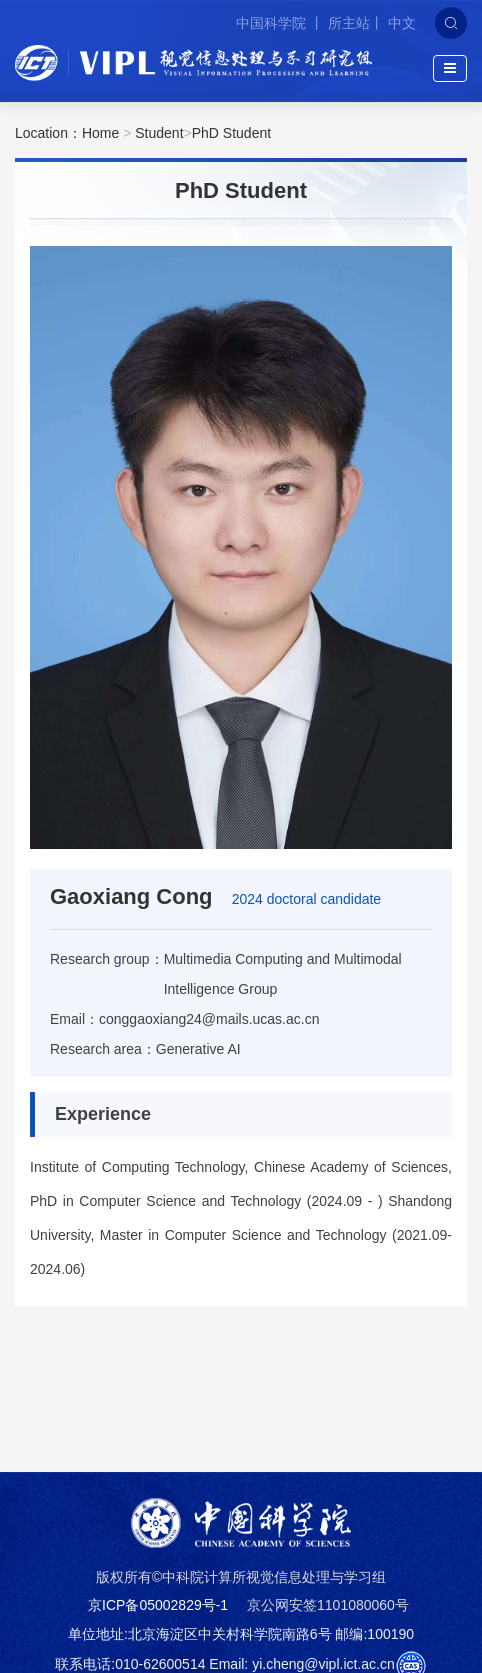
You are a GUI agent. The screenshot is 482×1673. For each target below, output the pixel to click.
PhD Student (231, 133)
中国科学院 (273, 23)
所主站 (349, 23)
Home (100, 133)
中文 (402, 23)
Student (159, 133)
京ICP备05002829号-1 (158, 1605)
